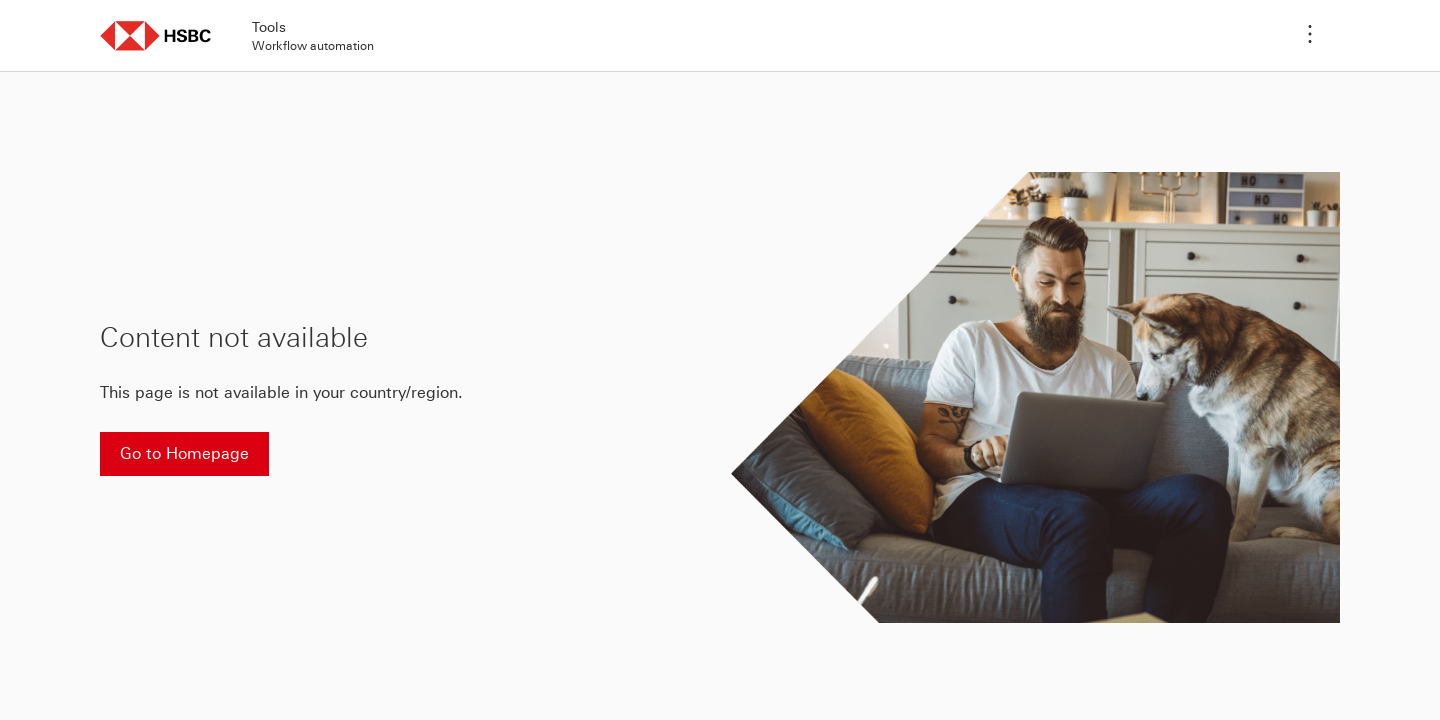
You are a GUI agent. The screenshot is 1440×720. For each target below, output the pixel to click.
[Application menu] (1310, 36)
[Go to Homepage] (184, 454)
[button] (156, 35)
